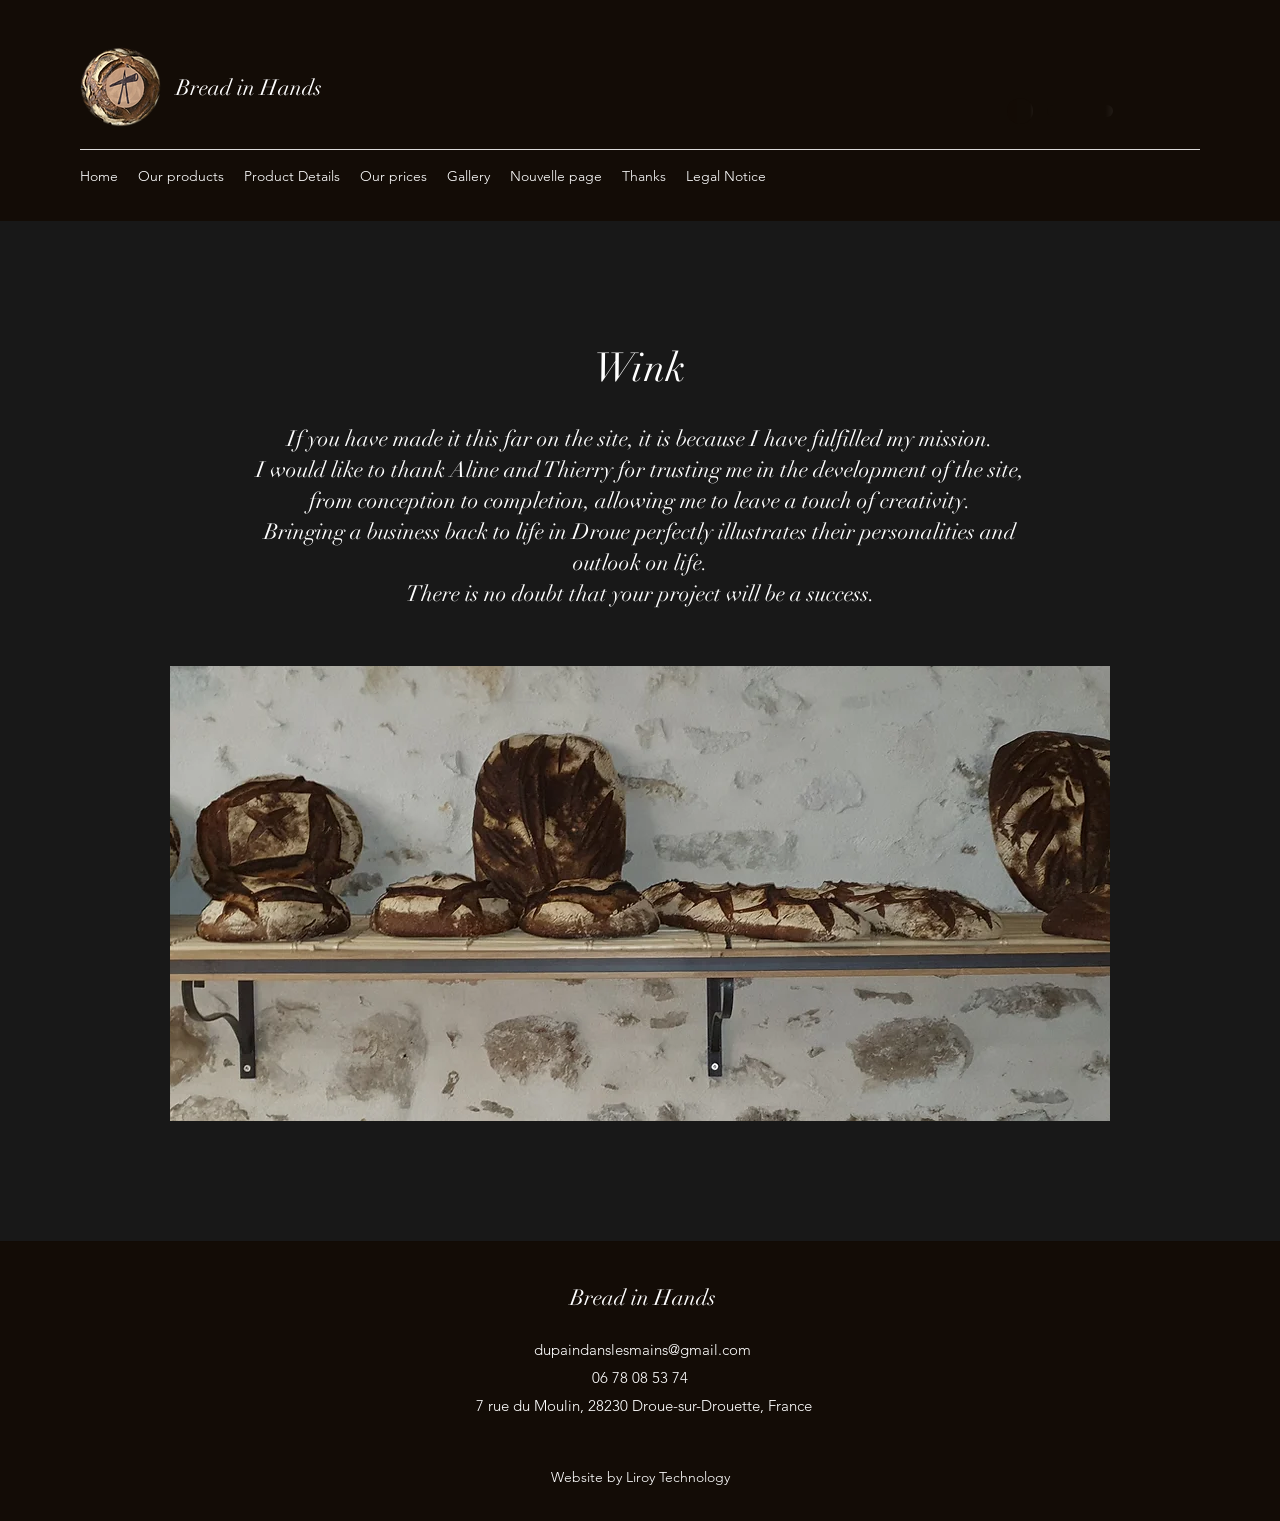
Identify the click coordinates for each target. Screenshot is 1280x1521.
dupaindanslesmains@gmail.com (642, 1349)
